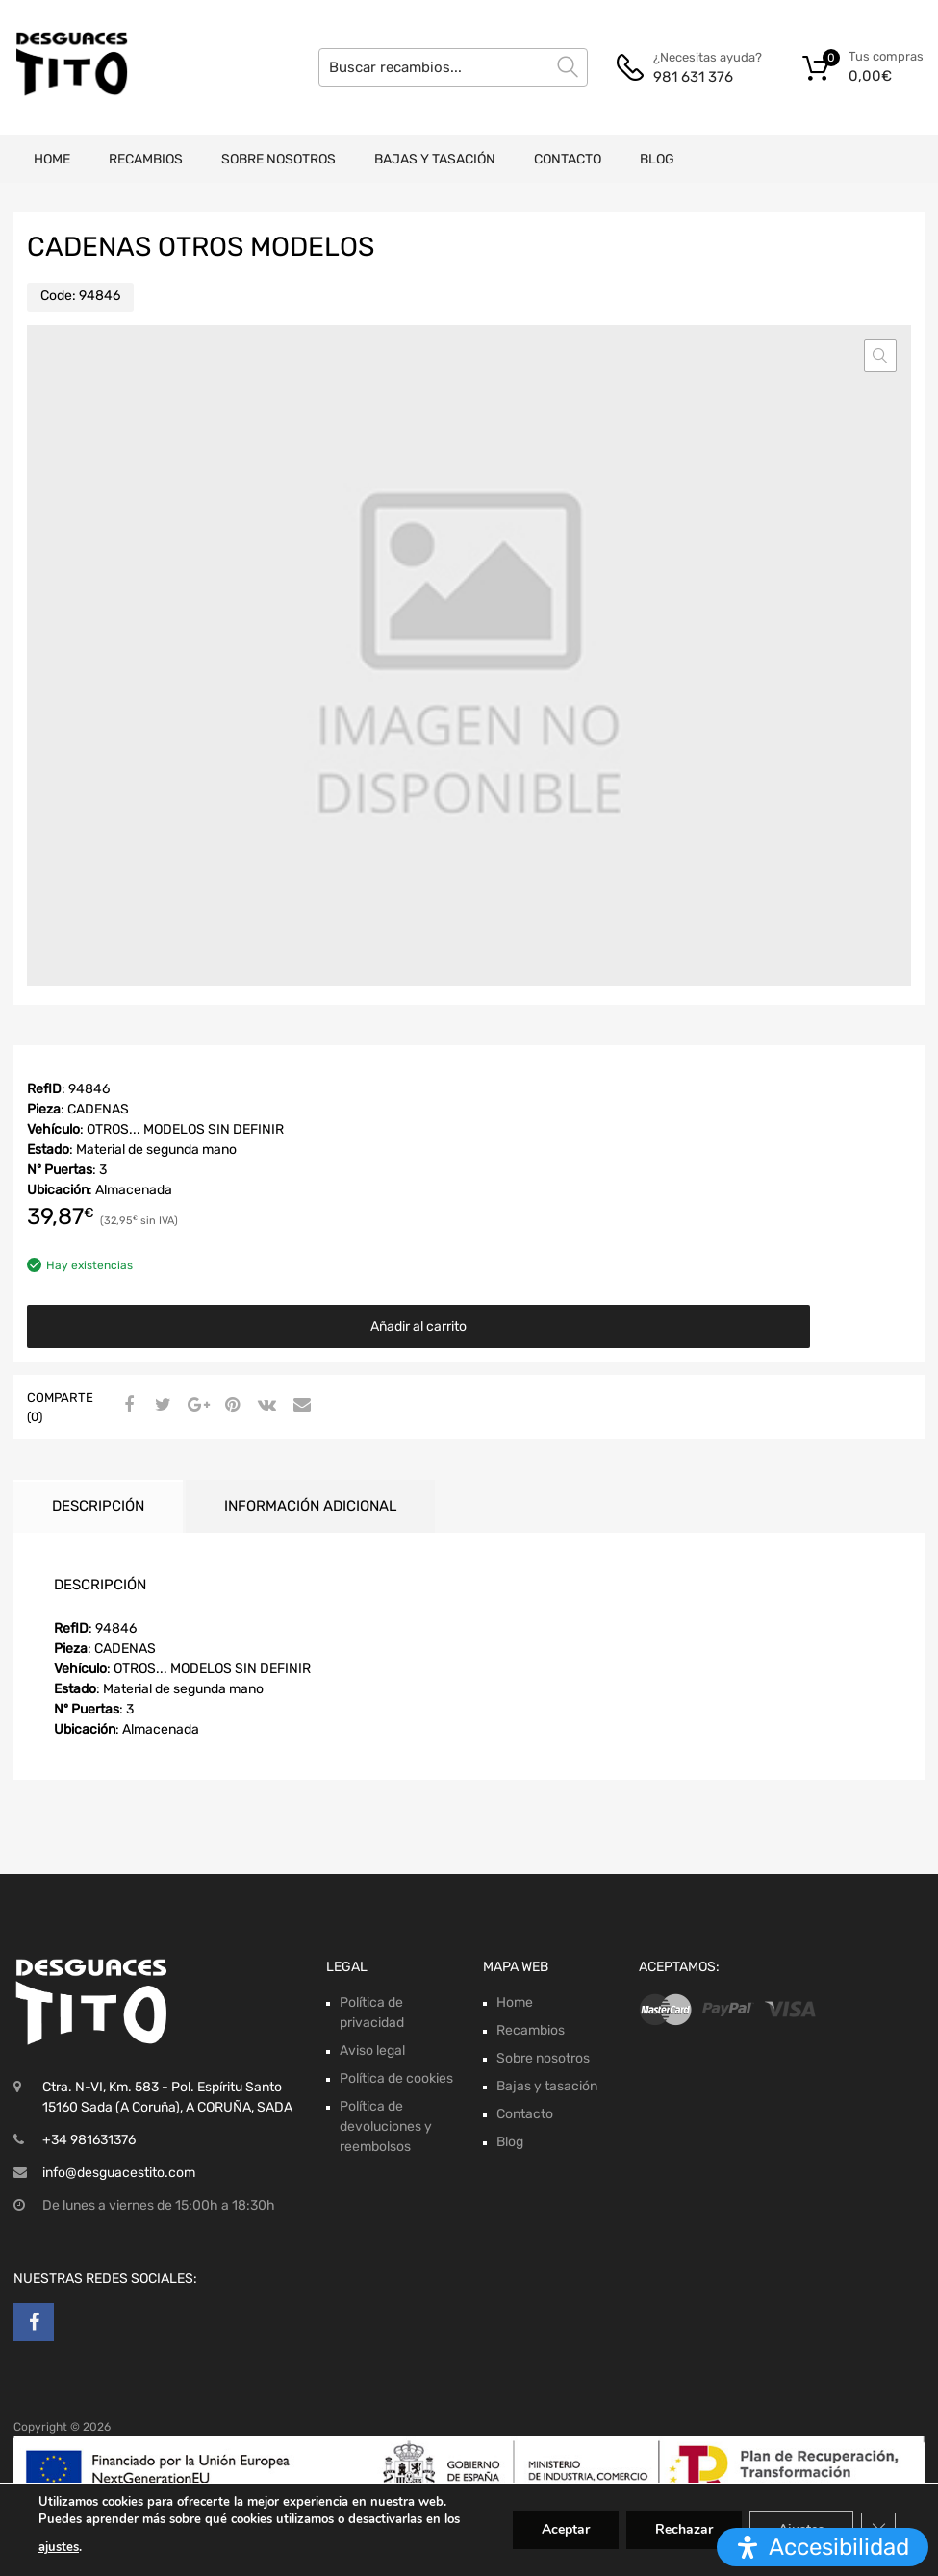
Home (52, 159)
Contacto (567, 159)
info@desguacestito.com (118, 2172)
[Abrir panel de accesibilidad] (822, 2547)
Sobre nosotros (278, 159)
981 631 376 (693, 77)
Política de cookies (396, 2078)
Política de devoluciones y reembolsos (386, 2126)
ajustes (58, 2547)
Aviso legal (372, 2050)
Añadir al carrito (418, 1326)
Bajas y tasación (434, 159)
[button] (880, 355)
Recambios (146, 159)
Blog (657, 159)
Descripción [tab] (98, 1505)
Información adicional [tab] (310, 1505)
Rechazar (684, 2529)
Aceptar (566, 2529)
